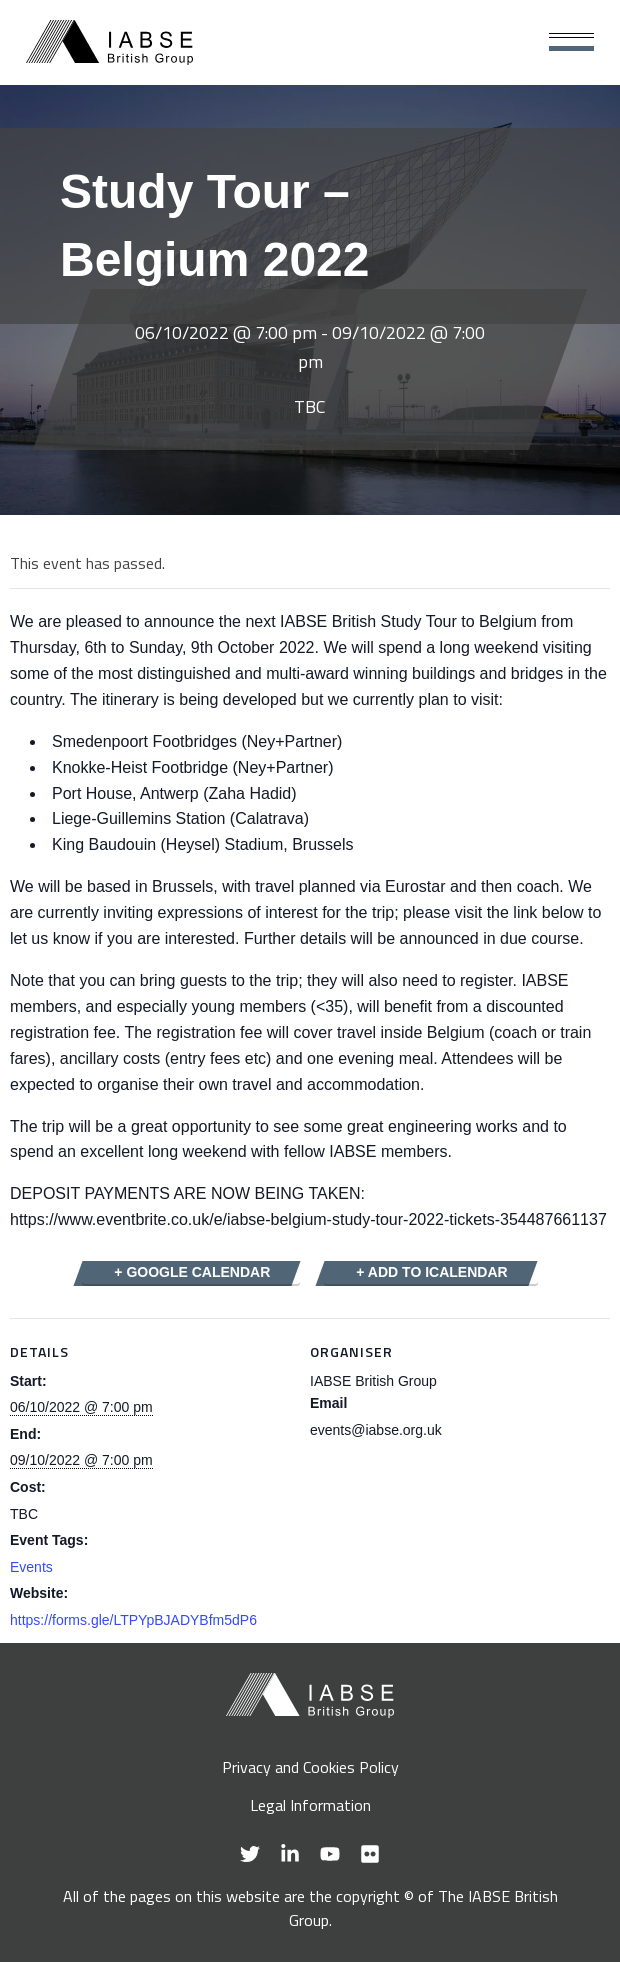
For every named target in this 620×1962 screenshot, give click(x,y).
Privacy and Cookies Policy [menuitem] (310, 1767)
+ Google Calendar (192, 1272)
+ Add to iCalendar (431, 1272)
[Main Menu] (571, 42)
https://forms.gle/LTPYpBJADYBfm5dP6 (133, 1620)
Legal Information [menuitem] (310, 1805)
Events (31, 1567)
